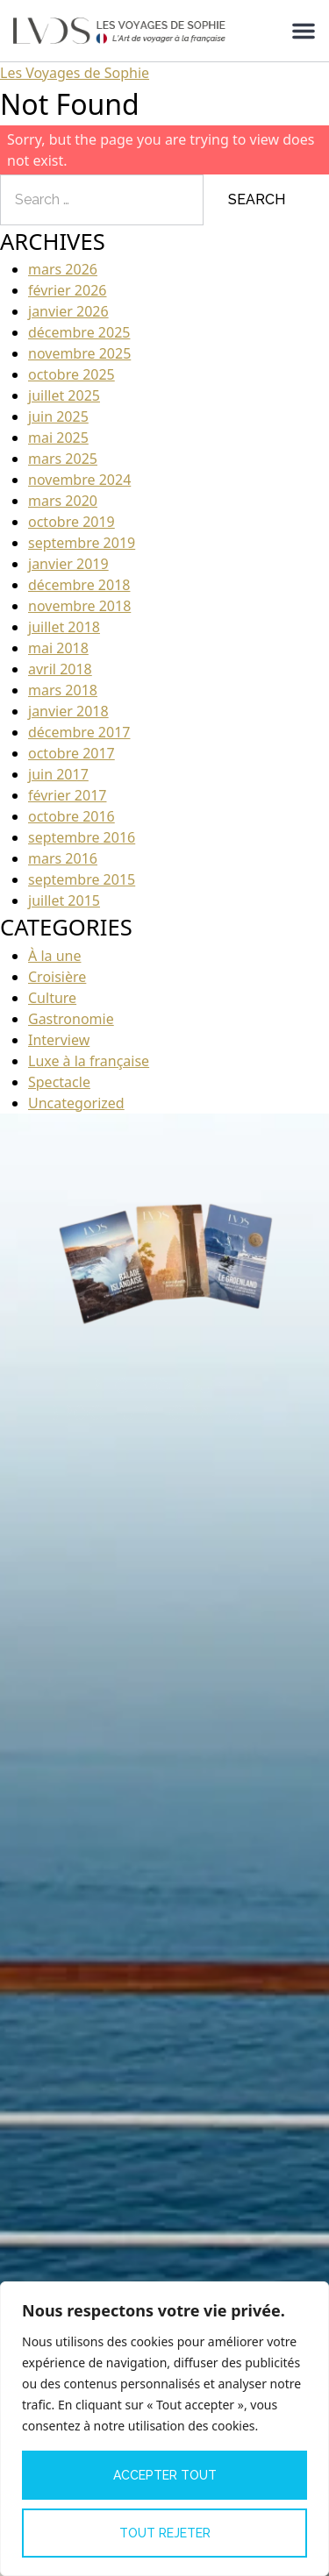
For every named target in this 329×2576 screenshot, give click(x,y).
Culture (52, 997)
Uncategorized (76, 1103)
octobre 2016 (71, 816)
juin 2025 (58, 416)
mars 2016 (62, 858)
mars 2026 (62, 269)
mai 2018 (58, 648)
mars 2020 (62, 500)
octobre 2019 (71, 521)
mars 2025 (62, 458)
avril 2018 (60, 669)
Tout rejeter (165, 2533)
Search (256, 199)
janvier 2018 (68, 711)
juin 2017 (58, 774)
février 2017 (67, 795)
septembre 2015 (81, 879)
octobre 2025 (71, 374)
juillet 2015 (64, 900)
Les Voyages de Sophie (74, 72)
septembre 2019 (81, 542)
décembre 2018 (79, 584)
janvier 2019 (68, 563)
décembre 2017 (79, 732)
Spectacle (59, 1082)
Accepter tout (165, 2475)
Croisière (57, 976)
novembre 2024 (79, 479)
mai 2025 (58, 437)
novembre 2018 (79, 606)
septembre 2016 (81, 837)
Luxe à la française (88, 1061)
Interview (58, 1040)
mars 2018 (62, 690)
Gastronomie (71, 1018)
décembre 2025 (79, 332)
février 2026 (67, 290)
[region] (164, 2428)
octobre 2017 (71, 753)
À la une (54, 955)
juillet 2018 (64, 627)
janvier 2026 (68, 311)
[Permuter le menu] (303, 30)
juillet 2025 (64, 395)
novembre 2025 (79, 353)
